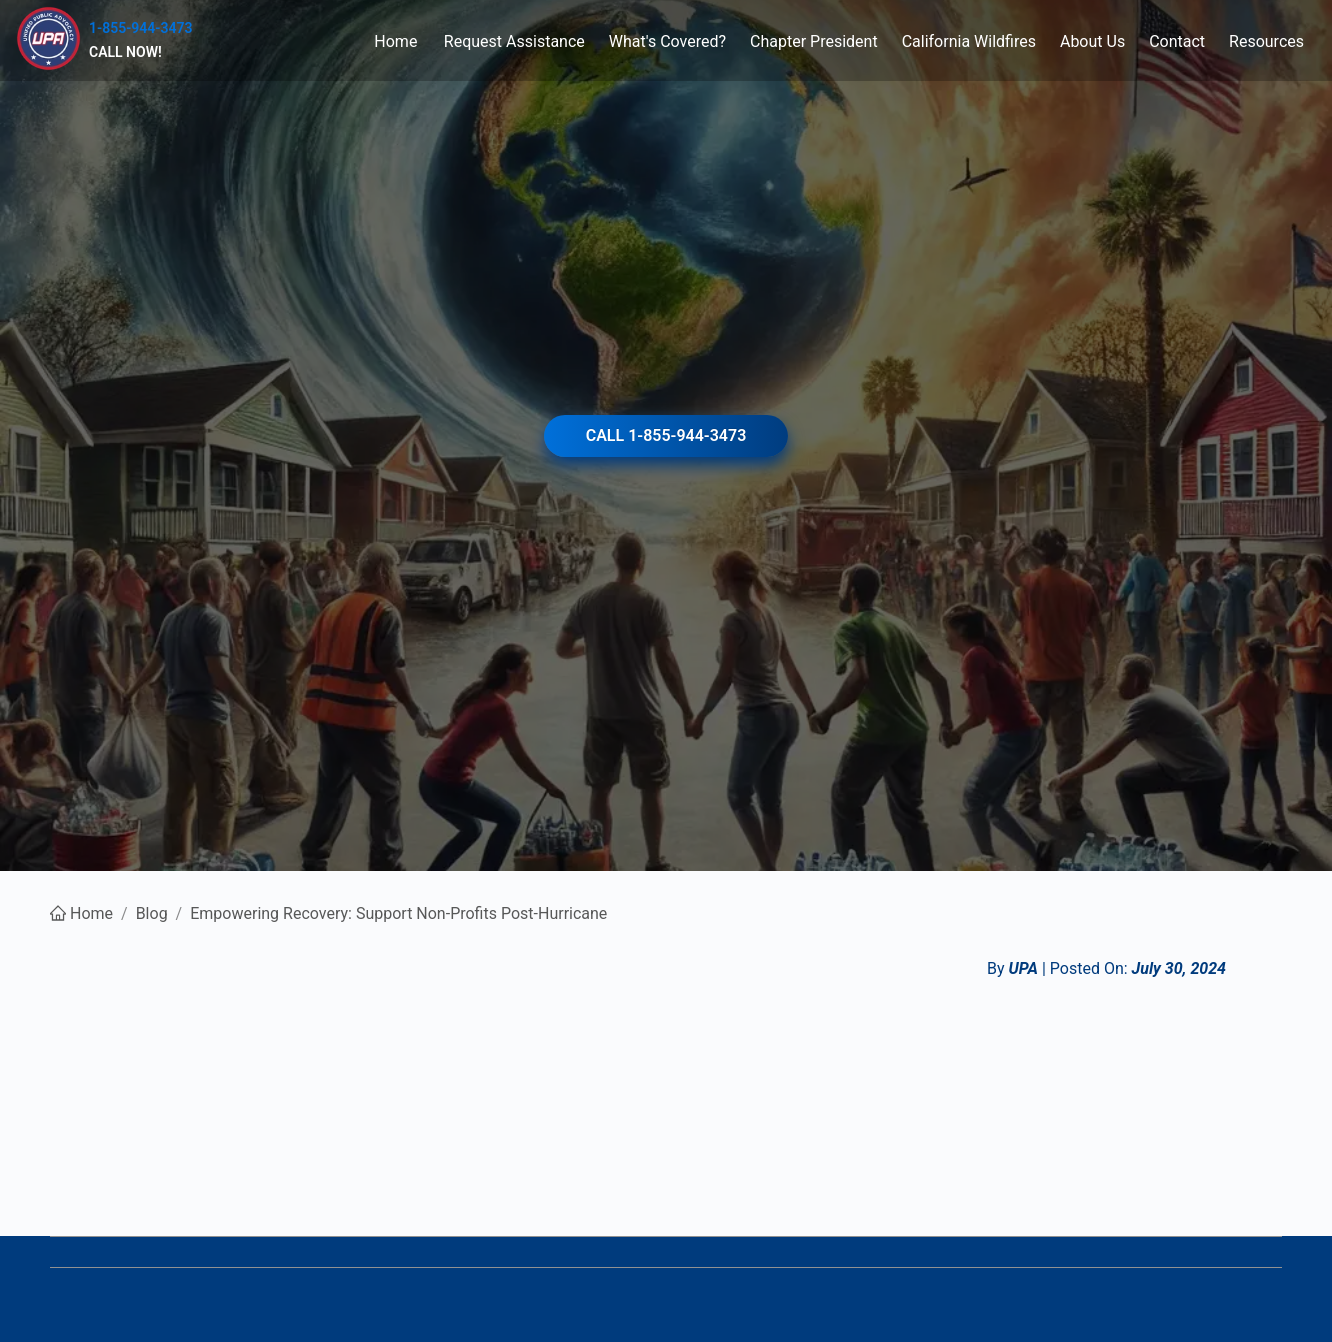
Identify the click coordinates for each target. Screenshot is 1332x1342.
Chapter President (814, 41)
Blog (152, 913)
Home (395, 41)
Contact (1177, 41)
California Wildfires (969, 41)
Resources (1266, 41)
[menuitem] (396, 41)
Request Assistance (514, 41)
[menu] (754, 40)
